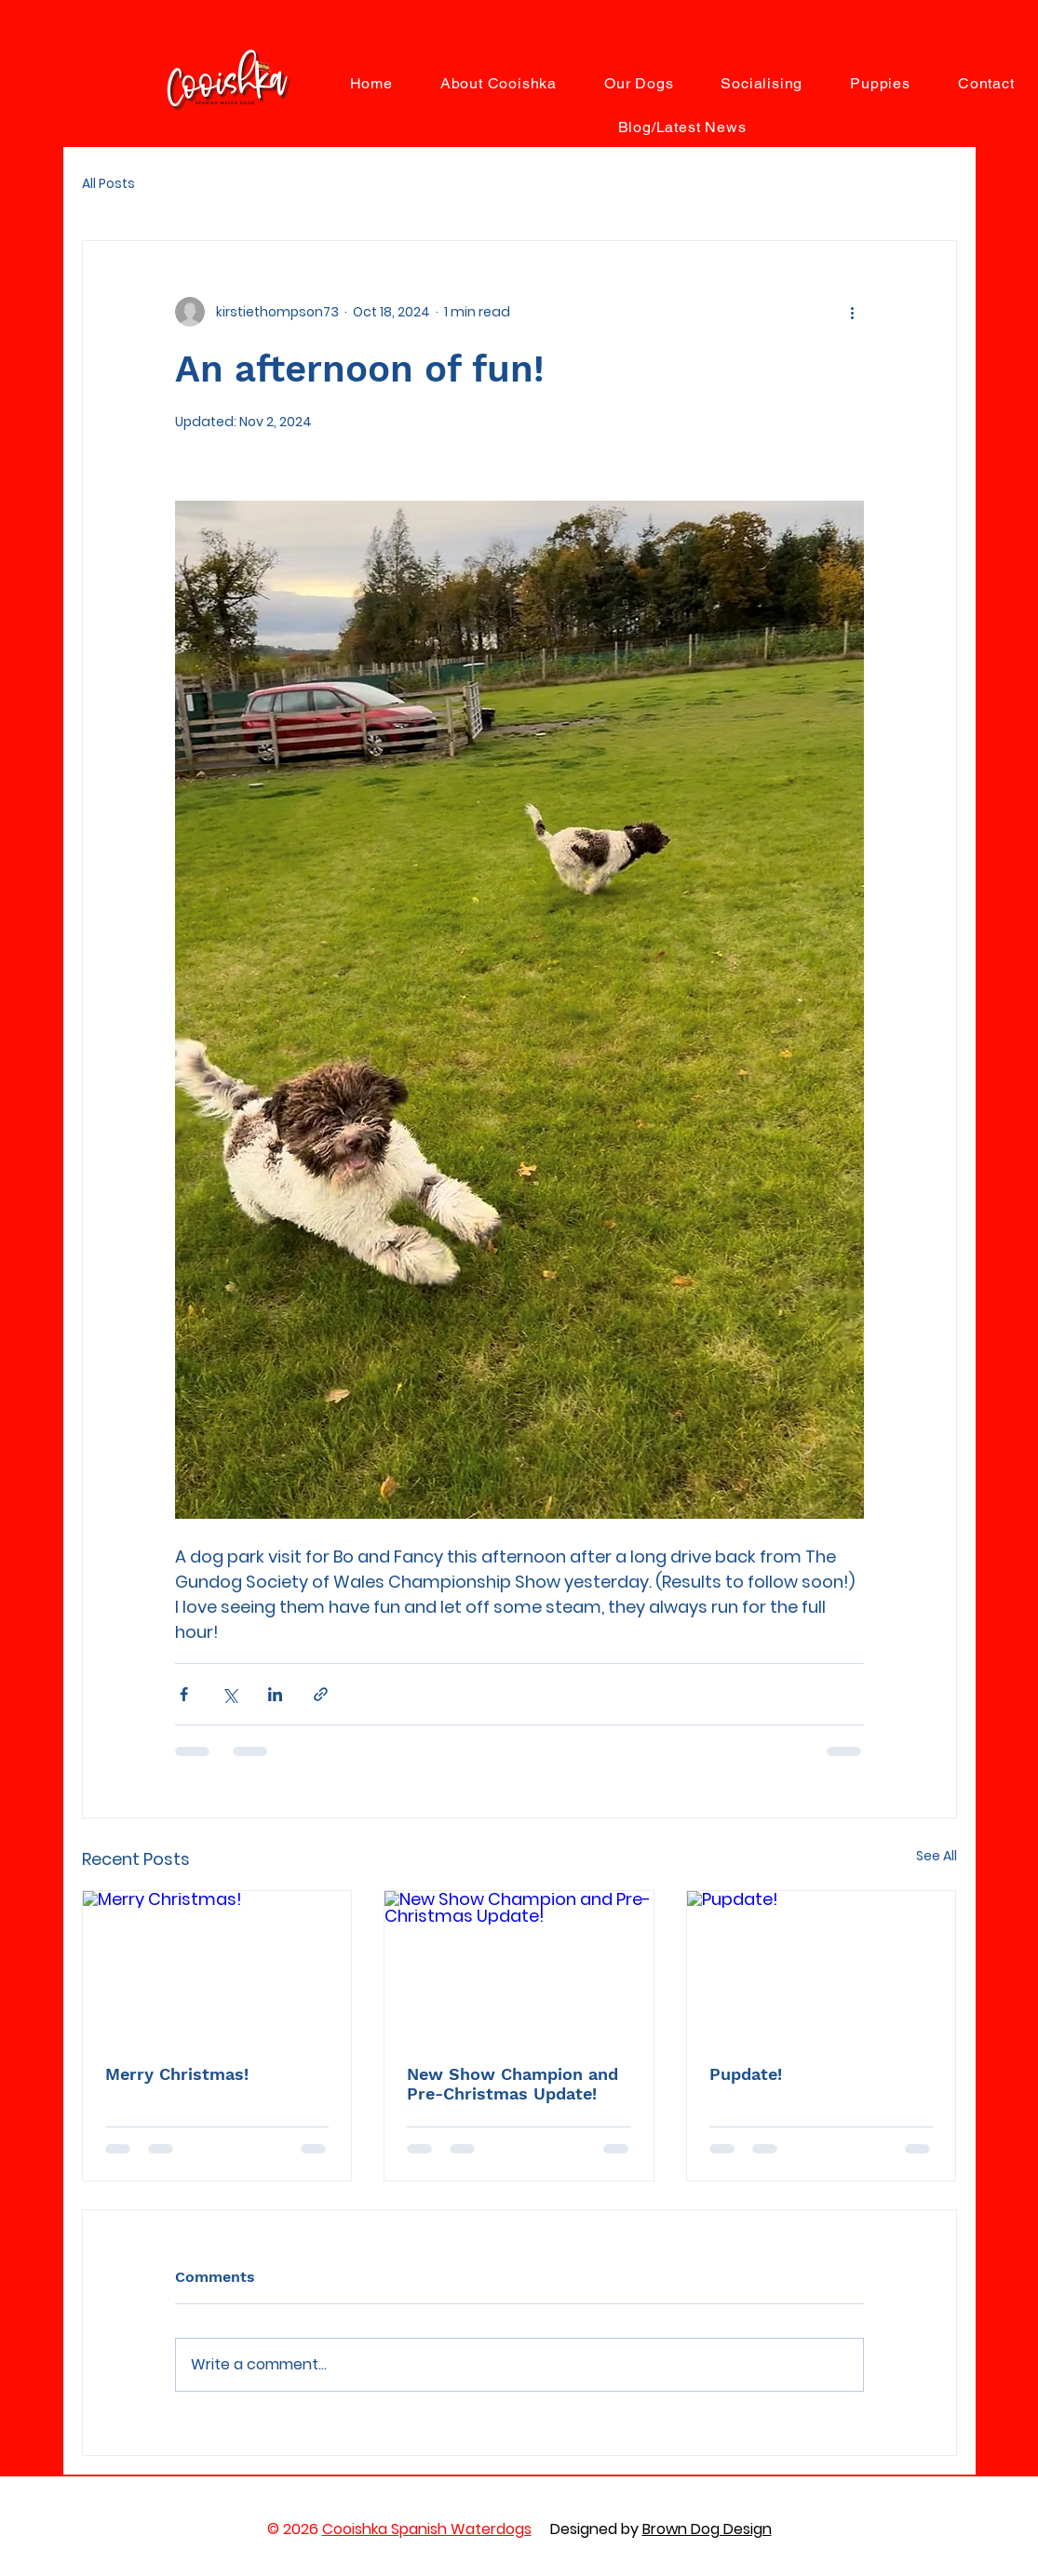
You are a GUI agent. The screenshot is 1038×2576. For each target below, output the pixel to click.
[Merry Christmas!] (217, 1966)
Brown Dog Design (707, 2529)
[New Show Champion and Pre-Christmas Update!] (519, 1966)
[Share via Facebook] (184, 1694)
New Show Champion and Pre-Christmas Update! (512, 2083)
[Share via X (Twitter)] (229, 1694)
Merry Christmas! (177, 2074)
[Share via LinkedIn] (275, 1694)
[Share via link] (321, 1694)
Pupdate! (745, 2074)
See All (936, 1855)
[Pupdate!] (821, 1966)
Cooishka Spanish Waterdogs (427, 2529)
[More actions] (853, 312)
